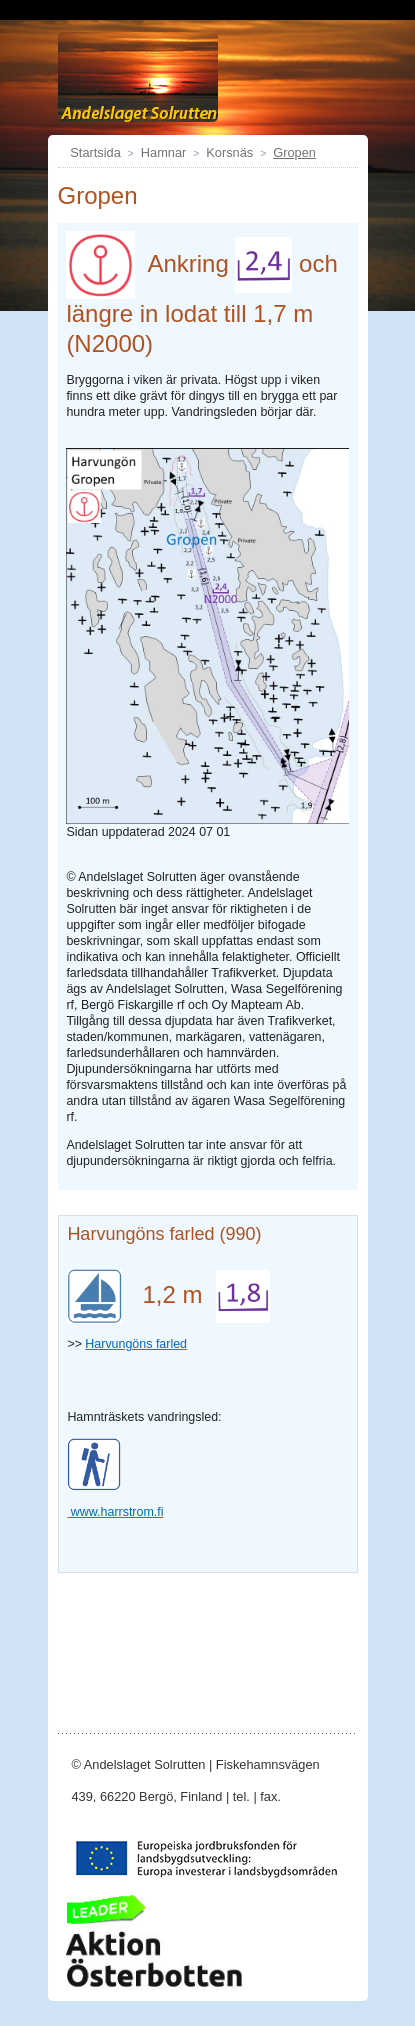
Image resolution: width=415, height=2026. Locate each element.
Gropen (294, 152)
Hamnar (164, 152)
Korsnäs (229, 152)
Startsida (95, 152)
